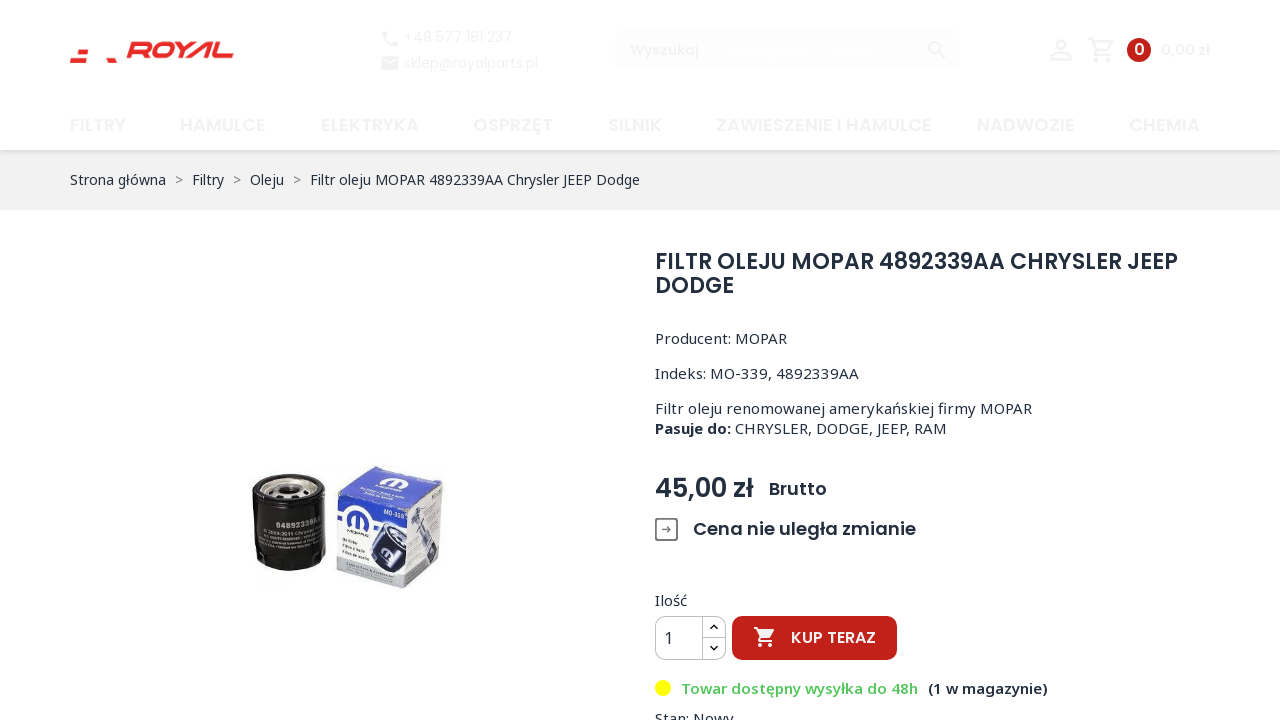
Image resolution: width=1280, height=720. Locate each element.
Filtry (98, 124)
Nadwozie (1026, 124)
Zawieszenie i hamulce (824, 124)
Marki (850, 50)
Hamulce (223, 124)
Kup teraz (814, 638)
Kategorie (767, 50)
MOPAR (761, 338)
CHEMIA (1164, 124)
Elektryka (370, 124)
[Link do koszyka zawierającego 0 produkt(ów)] (1148, 50)
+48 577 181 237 (446, 37)
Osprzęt (513, 124)
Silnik (635, 124)
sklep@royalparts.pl (471, 63)
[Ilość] (679, 638)
